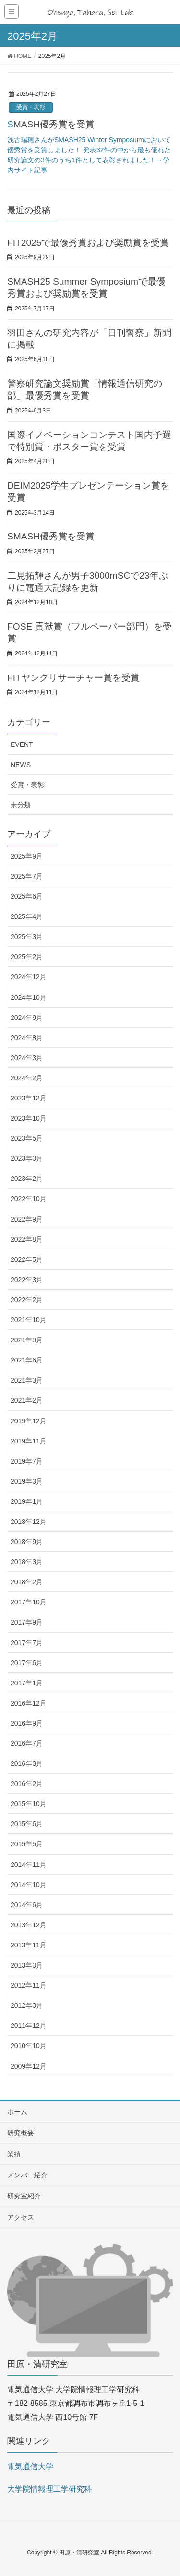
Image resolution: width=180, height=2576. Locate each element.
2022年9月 (27, 1219)
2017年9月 (27, 1622)
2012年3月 (27, 2005)
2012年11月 (29, 1985)
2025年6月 (27, 896)
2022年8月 (27, 1239)
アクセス (20, 2217)
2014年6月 (27, 1905)
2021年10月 (29, 1320)
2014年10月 (29, 1885)
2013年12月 (29, 1925)
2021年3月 (27, 1380)
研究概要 (20, 2133)
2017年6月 (27, 1663)
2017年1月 (27, 1683)
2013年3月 (27, 1965)
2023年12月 (29, 1098)
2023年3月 (27, 1158)
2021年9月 (27, 1340)
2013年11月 (29, 1945)
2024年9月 (27, 1017)
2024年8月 (27, 1038)
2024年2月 (27, 1078)
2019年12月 (29, 1421)
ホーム (17, 2112)
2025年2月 (27, 957)
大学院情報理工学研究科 (49, 2489)
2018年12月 (29, 1521)
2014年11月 (29, 1864)
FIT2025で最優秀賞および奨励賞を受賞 (88, 243)
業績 (14, 2154)
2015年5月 (27, 1844)
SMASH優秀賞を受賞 (51, 124)
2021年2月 (27, 1400)
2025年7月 (27, 876)
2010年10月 (29, 2045)
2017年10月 (29, 1602)
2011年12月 (29, 2025)
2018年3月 (27, 1562)
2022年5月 (27, 1259)
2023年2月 (27, 1178)
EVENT (22, 744)
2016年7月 (27, 1743)
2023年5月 (27, 1138)
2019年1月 (27, 1501)
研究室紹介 (24, 2196)
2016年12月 (29, 1703)
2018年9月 (27, 1542)
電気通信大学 (30, 2466)
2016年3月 (27, 1763)
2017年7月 (27, 1643)
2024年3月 (27, 1058)
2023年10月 (29, 1118)
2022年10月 (29, 1198)
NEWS (21, 764)
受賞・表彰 (30, 107)
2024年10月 (29, 997)
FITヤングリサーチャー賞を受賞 (73, 678)
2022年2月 (27, 1300)
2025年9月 (27, 856)
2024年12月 (29, 977)
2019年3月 (27, 1481)
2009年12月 (29, 2066)
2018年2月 (27, 1582)
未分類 (21, 805)
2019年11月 (29, 1441)
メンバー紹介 (27, 2175)
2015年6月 (27, 1824)
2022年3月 (27, 1279)
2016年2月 (27, 1783)
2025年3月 (27, 936)
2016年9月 (27, 1723)
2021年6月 (27, 1360)
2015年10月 (29, 1804)
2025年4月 (27, 916)
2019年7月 (27, 1461)
